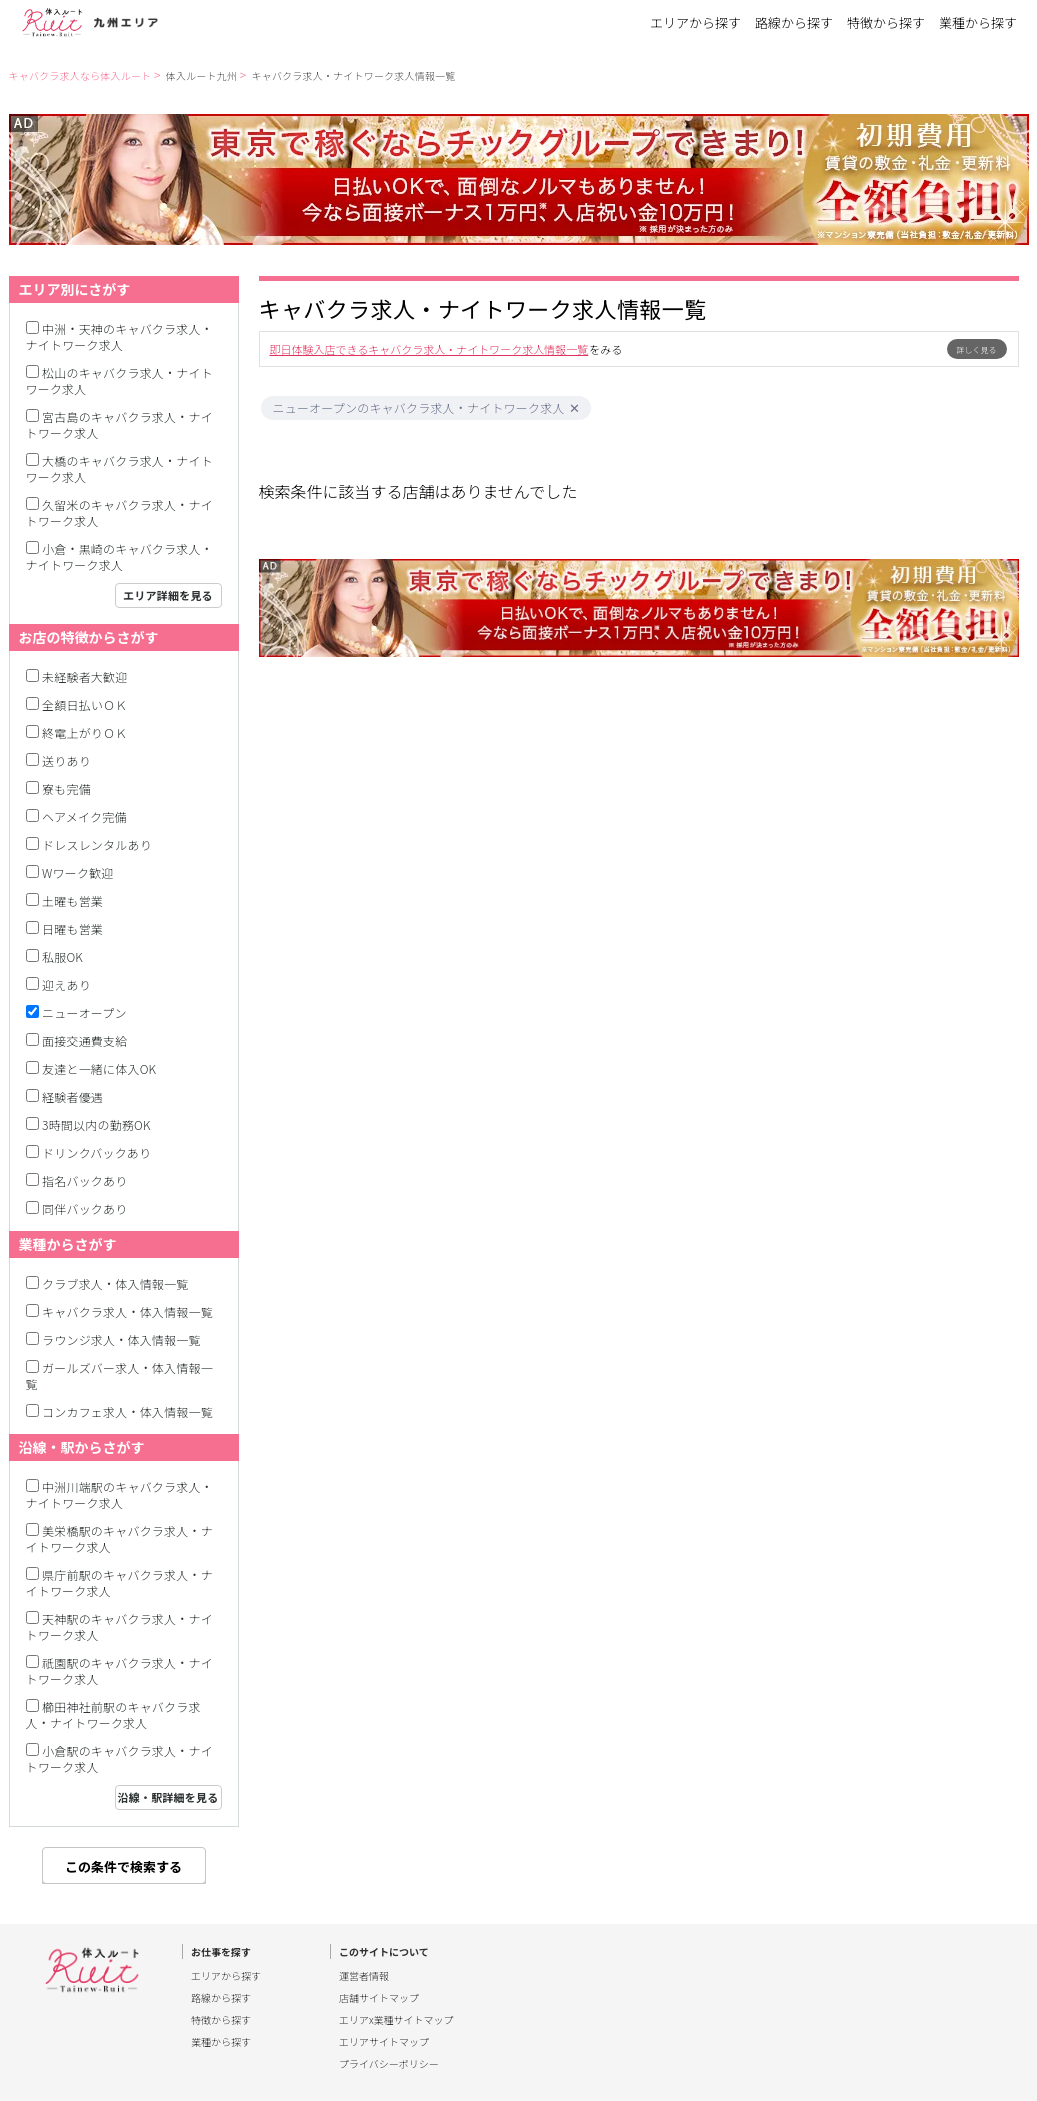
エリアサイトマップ (384, 2042)
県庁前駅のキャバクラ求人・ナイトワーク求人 (119, 1582)
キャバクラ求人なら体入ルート (80, 75)
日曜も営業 (72, 928)
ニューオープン (84, 1012)
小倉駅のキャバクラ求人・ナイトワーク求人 (119, 1758)
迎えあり (66, 984)
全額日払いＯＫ (84, 704)
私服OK (62, 956)
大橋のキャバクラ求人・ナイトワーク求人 (119, 468)
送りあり (66, 760)
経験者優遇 (72, 1096)
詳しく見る (977, 349)
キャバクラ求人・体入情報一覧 (127, 1311)
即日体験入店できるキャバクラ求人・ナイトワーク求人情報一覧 (429, 349)
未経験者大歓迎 (84, 676)
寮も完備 (66, 788)
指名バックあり (84, 1180)
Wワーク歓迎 (78, 872)
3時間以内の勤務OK (96, 1124)
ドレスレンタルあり (97, 844)
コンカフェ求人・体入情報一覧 (127, 1411)
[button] (574, 408)
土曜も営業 (72, 900)
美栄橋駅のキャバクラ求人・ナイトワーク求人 (119, 1538)
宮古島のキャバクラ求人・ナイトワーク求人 (119, 424)
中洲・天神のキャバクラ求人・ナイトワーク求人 (119, 336)
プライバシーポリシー (389, 2064)
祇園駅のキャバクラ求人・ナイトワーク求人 (119, 1670)
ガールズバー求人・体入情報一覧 (119, 1375)
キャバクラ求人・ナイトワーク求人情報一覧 (354, 75)
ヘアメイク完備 (84, 816)
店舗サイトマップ (379, 1998)
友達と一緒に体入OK (99, 1068)
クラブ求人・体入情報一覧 (115, 1283)
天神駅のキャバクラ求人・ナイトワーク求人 (119, 1626)
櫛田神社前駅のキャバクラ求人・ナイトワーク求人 (113, 1714)
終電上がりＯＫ (84, 732)
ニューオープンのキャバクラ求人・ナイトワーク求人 (419, 408)
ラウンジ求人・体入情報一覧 (121, 1339)
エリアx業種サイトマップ (396, 2020)
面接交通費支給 (84, 1040)
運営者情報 (364, 1976)
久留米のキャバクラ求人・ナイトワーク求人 (119, 512)
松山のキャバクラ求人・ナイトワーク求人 (119, 380)
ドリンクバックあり (96, 1152)
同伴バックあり (84, 1208)
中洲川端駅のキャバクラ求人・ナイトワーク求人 (119, 1494)
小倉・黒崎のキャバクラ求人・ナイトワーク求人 (119, 556)
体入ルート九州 (201, 75)
